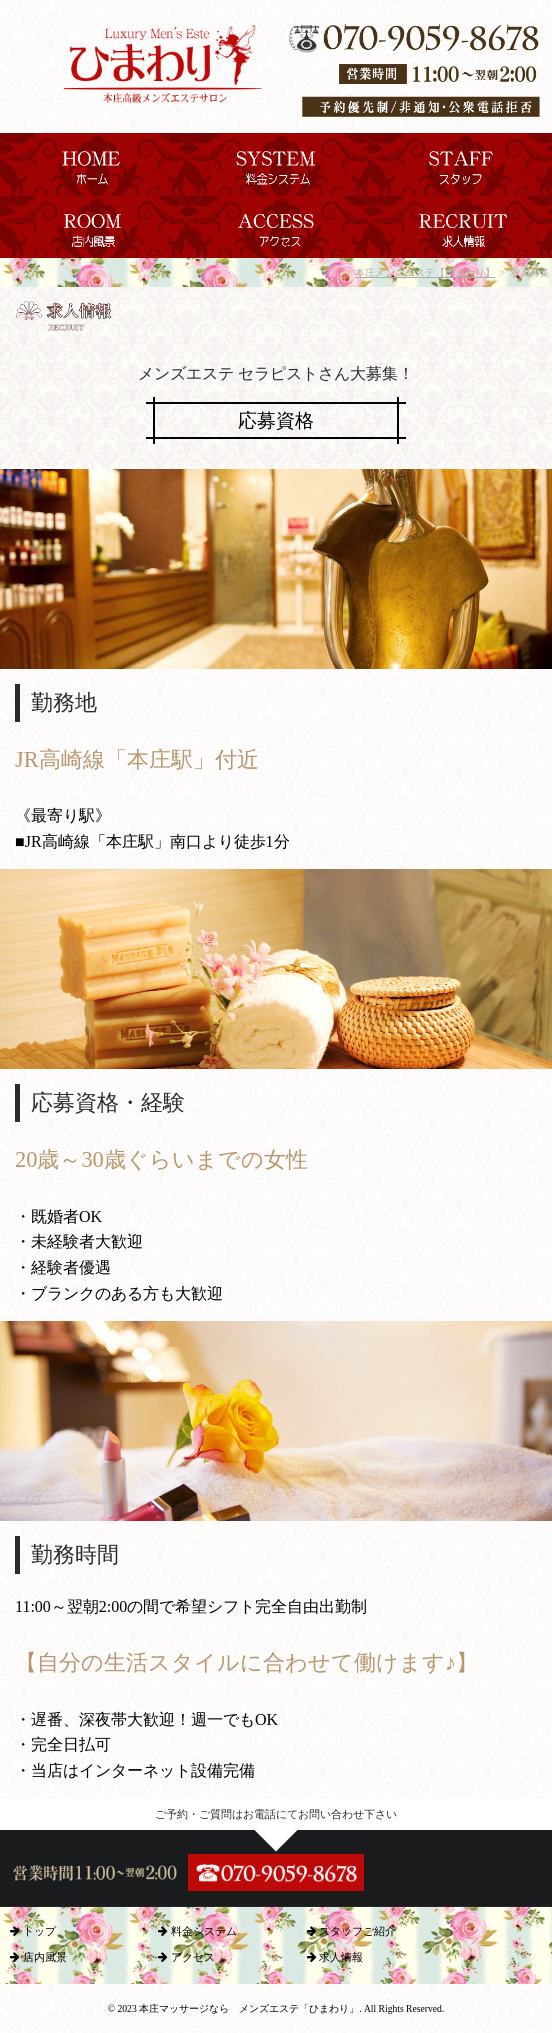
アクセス (186, 1957)
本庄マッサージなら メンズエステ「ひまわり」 (249, 2008)
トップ (33, 1931)
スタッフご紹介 (352, 1931)
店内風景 (38, 1957)
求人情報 (335, 1957)
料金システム (197, 1931)
